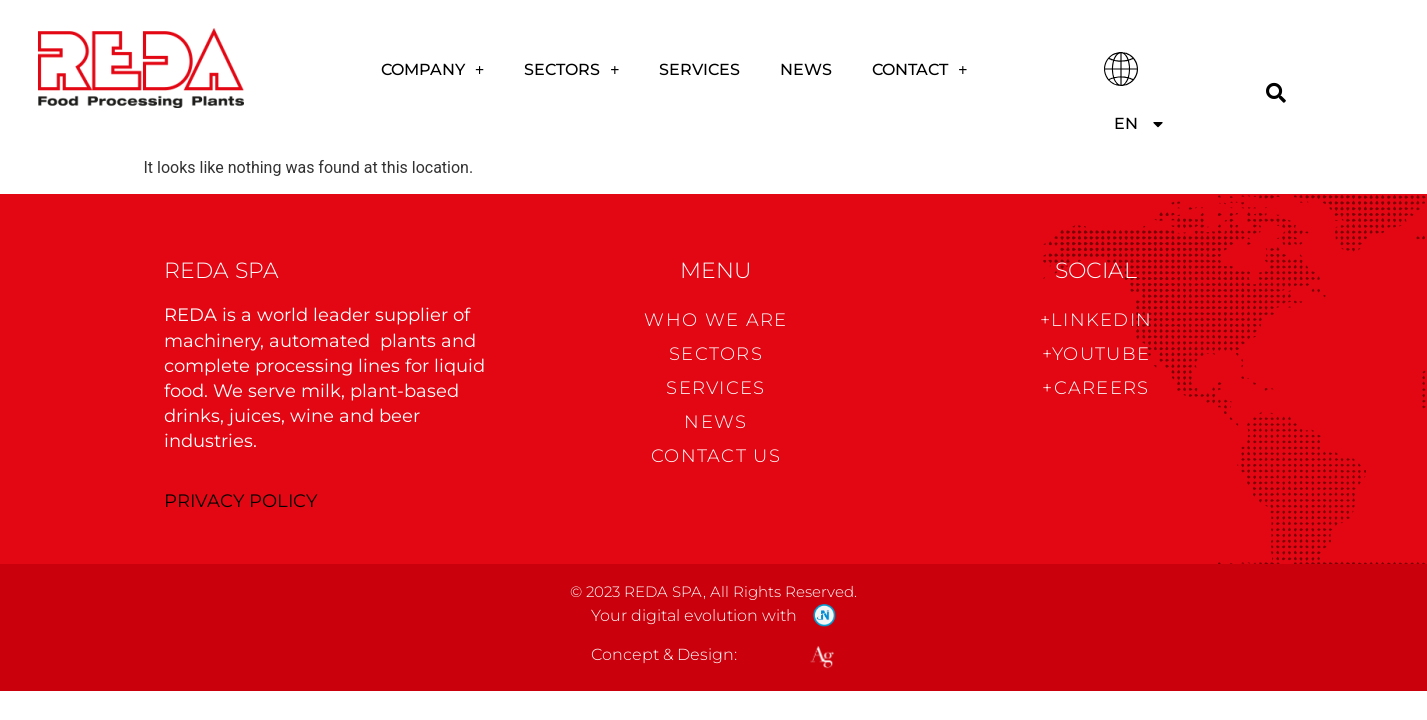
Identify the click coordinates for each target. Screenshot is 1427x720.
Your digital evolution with (694, 615)
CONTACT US (716, 456)
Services (699, 69)
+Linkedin (1096, 320)
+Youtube (1096, 354)
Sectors (571, 70)
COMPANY (432, 70)
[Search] (1275, 92)
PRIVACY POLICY (240, 501)
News (806, 69)
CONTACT (919, 70)
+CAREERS (1095, 388)
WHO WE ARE (715, 320)
